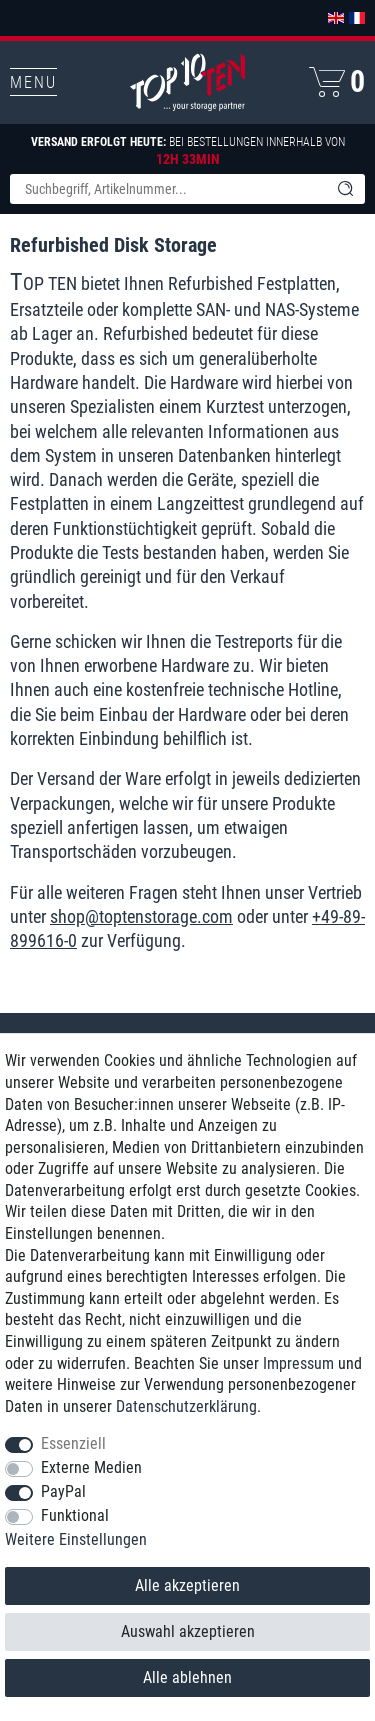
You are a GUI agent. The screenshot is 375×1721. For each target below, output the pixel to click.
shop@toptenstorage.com (141, 916)
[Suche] (345, 189)
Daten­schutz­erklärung (186, 1406)
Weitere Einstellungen (76, 1539)
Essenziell (73, 1443)
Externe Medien (91, 1467)
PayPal (63, 1491)
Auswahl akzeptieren (188, 1631)
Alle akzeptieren (187, 1585)
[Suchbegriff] (167, 189)
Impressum (298, 1363)
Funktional (75, 1515)
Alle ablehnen (187, 1677)
